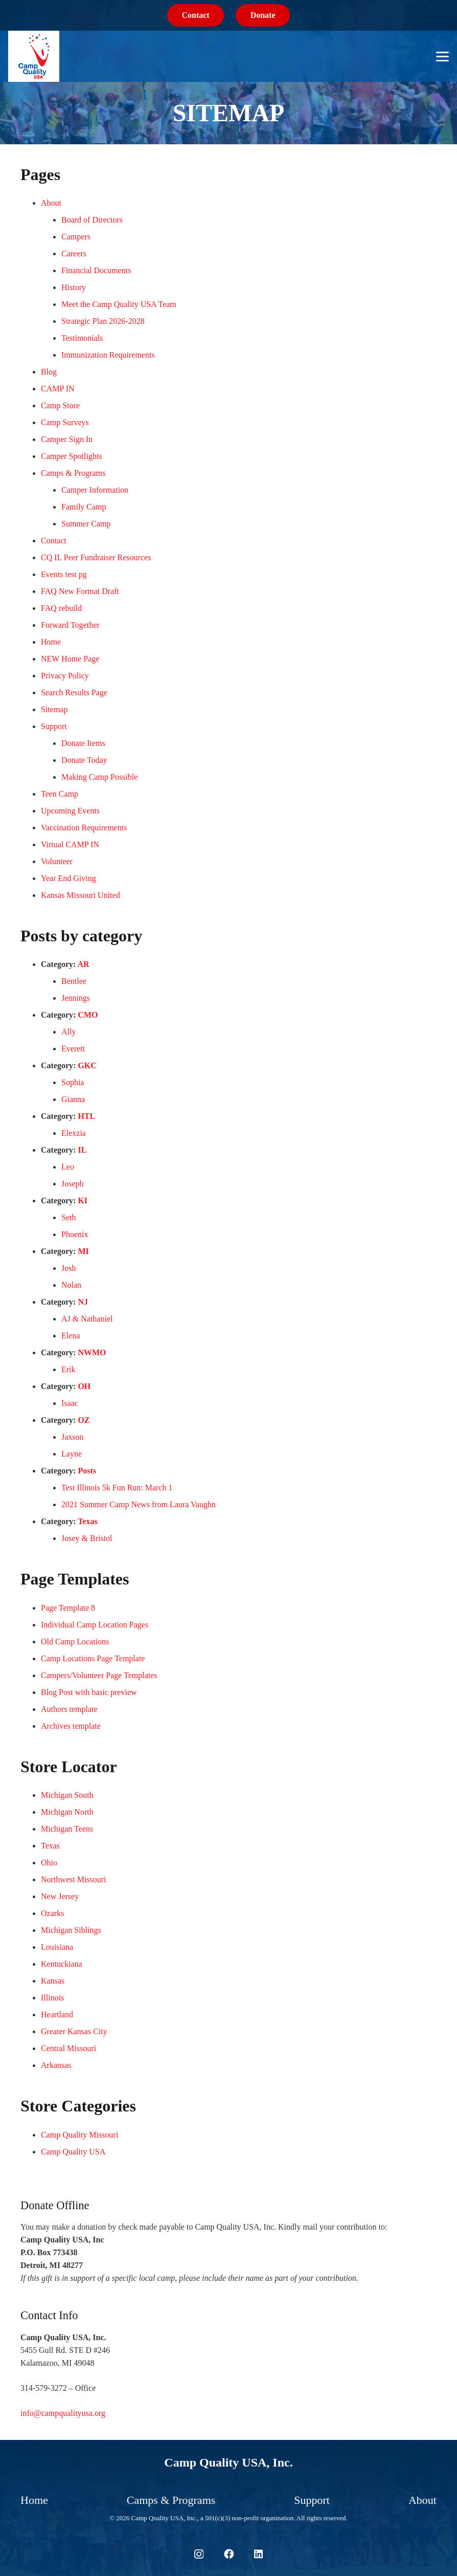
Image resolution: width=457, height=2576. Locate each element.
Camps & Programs (73, 473)
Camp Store (60, 405)
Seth (68, 1217)
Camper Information (94, 490)
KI (82, 1200)
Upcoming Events (70, 810)
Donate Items (83, 743)
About (51, 203)
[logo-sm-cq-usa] (33, 56)
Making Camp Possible (99, 777)
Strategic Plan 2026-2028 (103, 321)
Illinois (52, 1997)
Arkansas (56, 2065)
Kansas (52, 1980)
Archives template (71, 1726)
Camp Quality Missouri (79, 2134)
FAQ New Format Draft (80, 591)
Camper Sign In (67, 439)
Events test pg (64, 574)
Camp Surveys (65, 422)
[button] (442, 56)
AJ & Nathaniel (86, 1318)
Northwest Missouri (73, 1879)
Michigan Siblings (71, 1930)
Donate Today (84, 760)
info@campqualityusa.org (62, 2413)
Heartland (57, 2014)
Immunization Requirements (108, 354)
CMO (88, 1014)
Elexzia (73, 1133)
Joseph (72, 1183)
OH (84, 1386)
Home (51, 641)
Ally (68, 1031)
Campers (75, 236)
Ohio (49, 1862)
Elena (70, 1335)
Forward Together (70, 625)
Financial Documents (96, 270)
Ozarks (52, 1913)
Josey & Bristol (86, 1538)
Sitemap (54, 709)
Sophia (72, 1082)
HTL (86, 1116)
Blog (49, 371)
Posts (87, 1470)
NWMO (92, 1352)
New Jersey (60, 1896)
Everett (73, 1048)
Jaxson (72, 1437)
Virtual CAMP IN (70, 844)
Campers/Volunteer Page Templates (99, 1675)
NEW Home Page (70, 658)
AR (83, 964)
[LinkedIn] (258, 2554)
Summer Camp (85, 523)
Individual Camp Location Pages (94, 1624)
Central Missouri (68, 2048)
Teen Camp (59, 793)
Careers (73, 253)
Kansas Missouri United (80, 895)
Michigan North (67, 1812)
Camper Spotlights (71, 456)
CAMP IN (58, 388)
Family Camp (83, 506)
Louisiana (57, 1947)
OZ (83, 1420)
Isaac (69, 1403)
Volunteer (57, 861)
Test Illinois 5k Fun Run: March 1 (117, 1487)
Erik (68, 1369)
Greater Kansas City (74, 2031)
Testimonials (82, 338)
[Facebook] (229, 2554)
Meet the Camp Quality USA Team (118, 304)
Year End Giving (68, 878)
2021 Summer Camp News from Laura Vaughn (138, 1504)
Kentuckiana (61, 1963)
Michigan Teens (67, 1828)
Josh (68, 1268)
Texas (88, 1521)
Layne (71, 1453)
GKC (87, 1065)
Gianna (73, 1099)
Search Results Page (74, 692)
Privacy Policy (65, 675)
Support (54, 726)
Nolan (71, 1285)
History (73, 287)
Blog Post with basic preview (89, 1692)
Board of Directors (92, 219)
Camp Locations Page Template (93, 1658)
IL (82, 1150)
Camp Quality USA (73, 2151)
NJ (83, 1301)
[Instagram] (198, 2554)
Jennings (75, 998)
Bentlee (73, 981)
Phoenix (74, 1234)
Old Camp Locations (75, 1641)
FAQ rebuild (61, 608)
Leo (67, 1166)
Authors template (69, 1709)
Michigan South (67, 1795)
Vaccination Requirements (84, 827)
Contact (53, 540)
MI (83, 1251)
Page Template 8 (68, 1607)
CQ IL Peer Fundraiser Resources (96, 557)
